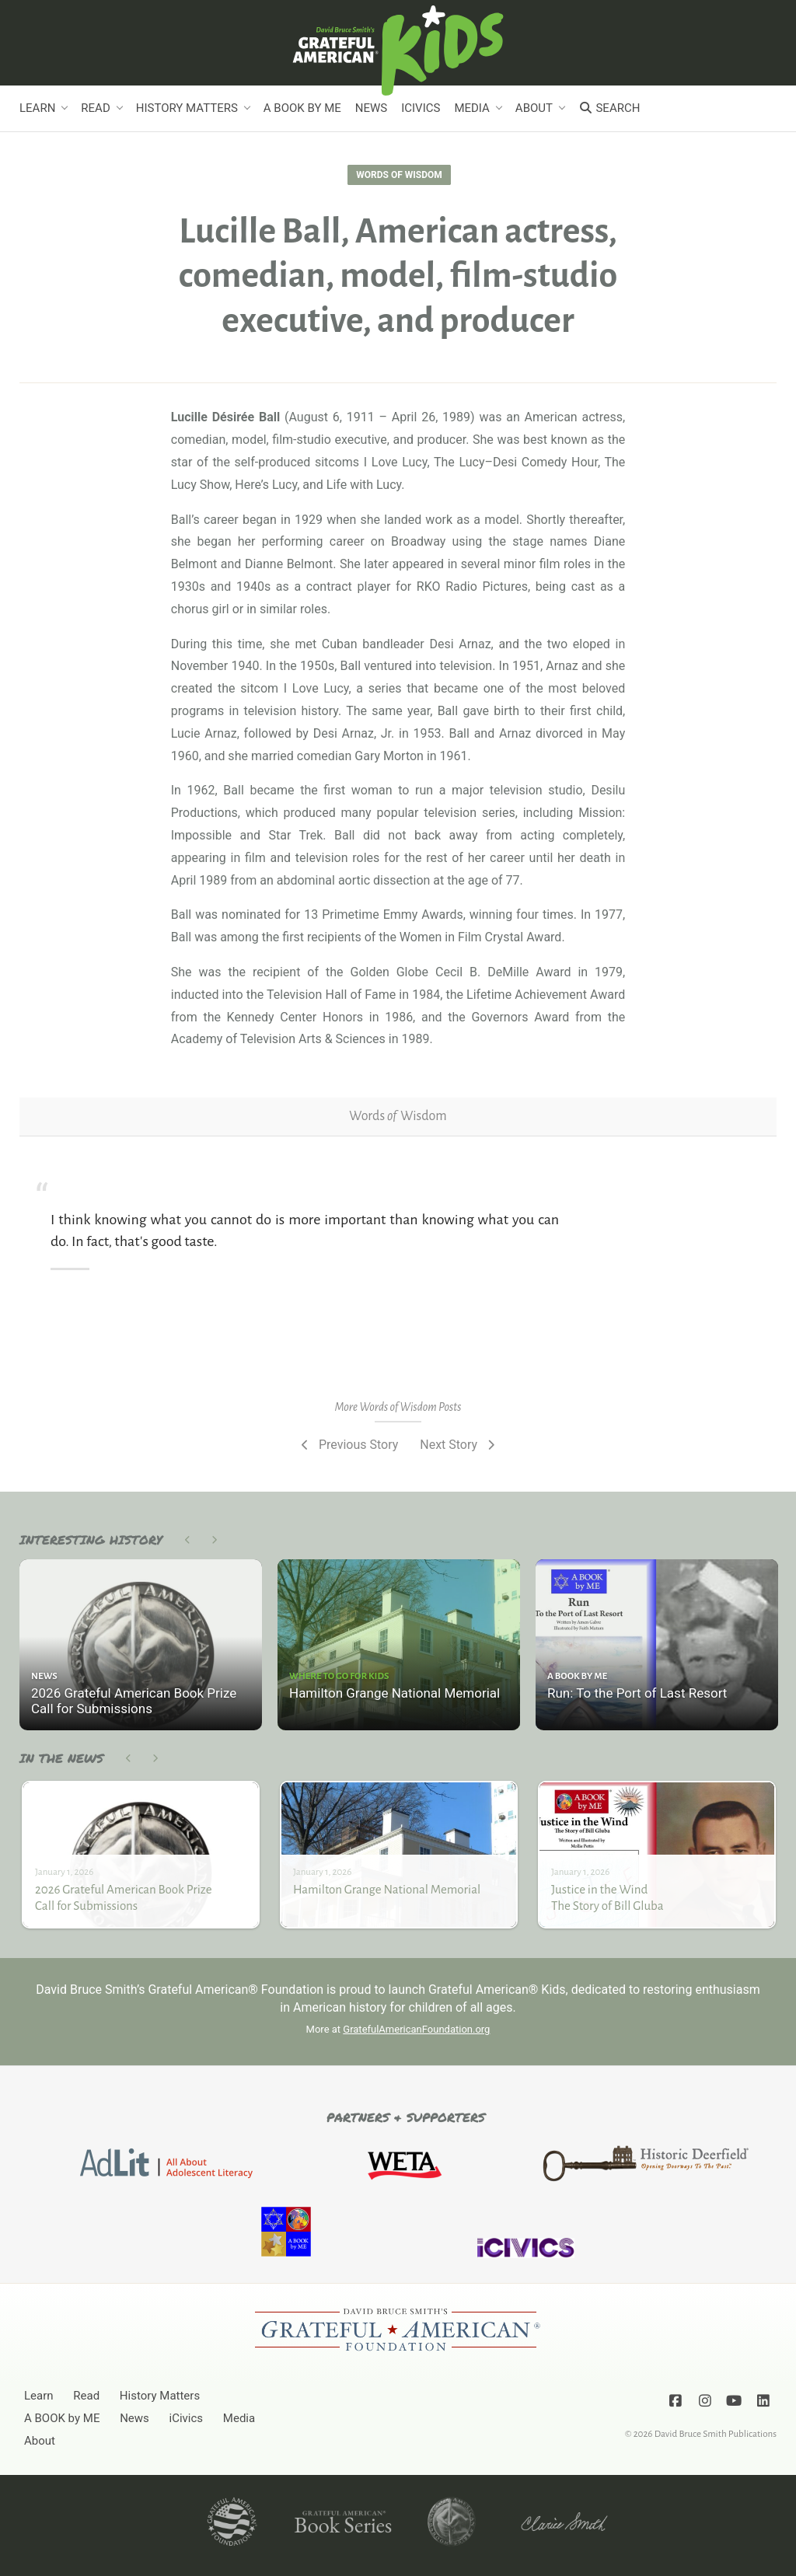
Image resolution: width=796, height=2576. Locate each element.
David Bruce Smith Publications (716, 2434)
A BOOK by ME (302, 108)
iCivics (420, 108)
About (534, 108)
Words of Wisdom (399, 174)
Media (471, 108)
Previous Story (348, 1444)
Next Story (459, 1444)
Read (95, 108)
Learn (37, 108)
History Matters (187, 108)
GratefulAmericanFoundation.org (416, 2029)
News (371, 108)
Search (609, 108)
